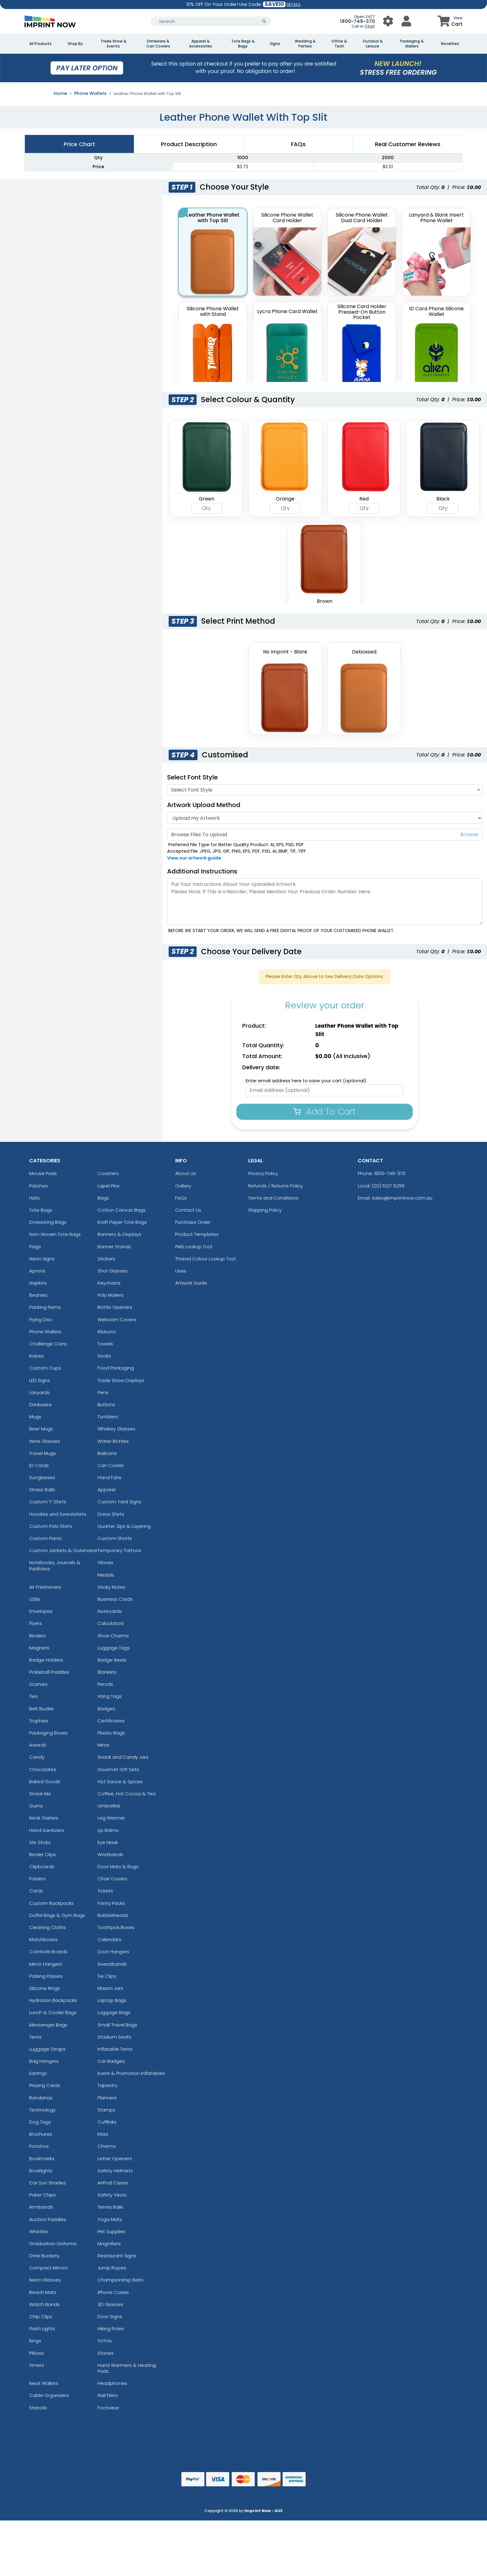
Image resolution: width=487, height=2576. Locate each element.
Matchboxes (43, 1939)
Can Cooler (111, 1465)
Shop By (75, 43)
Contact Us (188, 1210)
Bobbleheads (113, 1915)
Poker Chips (42, 2195)
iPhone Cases (113, 2292)
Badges (106, 1708)
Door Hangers (113, 1951)
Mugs (35, 1416)
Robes (36, 1356)
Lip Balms (108, 1830)
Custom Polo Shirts (50, 1526)
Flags (35, 1246)
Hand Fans (109, 1477)
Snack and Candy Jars (123, 1757)
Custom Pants (45, 1538)
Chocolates (42, 1769)
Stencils (38, 2407)
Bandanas (40, 2097)
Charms (107, 2146)
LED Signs (39, 1380)
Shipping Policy (265, 1210)
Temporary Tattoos (119, 1550)
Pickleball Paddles (49, 1672)
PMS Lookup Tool (193, 1246)
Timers (36, 2365)
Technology (42, 2110)
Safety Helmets (115, 2170)
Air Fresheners (45, 1587)
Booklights (40, 2170)
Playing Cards (44, 2085)
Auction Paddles (47, 2219)
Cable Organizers (49, 2395)
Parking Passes (46, 1976)
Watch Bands (44, 2304)
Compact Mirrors (48, 2267)
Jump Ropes (112, 2267)
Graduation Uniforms (53, 2243)
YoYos (105, 2340)
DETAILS (294, 4)
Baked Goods (44, 1781)
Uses (180, 1271)
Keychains (109, 1283)
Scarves (38, 1684)
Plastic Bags (111, 1733)
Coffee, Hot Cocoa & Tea (127, 1793)
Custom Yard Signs (119, 1501)
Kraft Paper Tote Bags (122, 1222)
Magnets (39, 1648)
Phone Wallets (90, 93)
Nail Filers (108, 2395)
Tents (35, 2037)
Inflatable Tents (115, 2049)
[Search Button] (264, 21)
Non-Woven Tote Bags (55, 1234)
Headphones (112, 2383)
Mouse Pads (43, 1173)
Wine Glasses (44, 1441)
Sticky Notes (111, 1587)
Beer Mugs (41, 1428)
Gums (36, 1805)
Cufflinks (107, 2122)
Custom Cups (45, 1368)
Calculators (111, 1623)
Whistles (38, 2231)
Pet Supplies (111, 2231)
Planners (107, 2097)
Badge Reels (112, 1660)
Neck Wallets (43, 2383)
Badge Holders (46, 1660)
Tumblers (108, 1416)
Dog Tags (40, 2122)
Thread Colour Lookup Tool (205, 1258)
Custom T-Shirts (47, 1501)
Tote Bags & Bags (243, 44)
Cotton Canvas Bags (122, 1210)
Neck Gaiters (43, 1818)
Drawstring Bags (47, 1222)
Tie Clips (107, 1976)
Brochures (40, 2134)
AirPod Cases (113, 2182)
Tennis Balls (110, 2207)
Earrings (38, 2073)
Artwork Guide (191, 1283)
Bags (103, 1198)
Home (60, 93)
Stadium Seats (114, 2037)
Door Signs (110, 2316)
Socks (104, 1356)
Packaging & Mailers (412, 44)
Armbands (41, 2207)
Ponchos (39, 2146)
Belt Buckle (41, 1708)
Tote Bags (40, 1210)
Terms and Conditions (273, 1198)
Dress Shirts (111, 1514)
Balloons (107, 1453)
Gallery (183, 1186)
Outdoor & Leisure (373, 44)
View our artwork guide (194, 858)
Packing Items (45, 1307)
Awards (37, 1745)
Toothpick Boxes (116, 1927)
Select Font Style (192, 777)
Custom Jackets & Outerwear (63, 1550)
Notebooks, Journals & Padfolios (54, 1565)
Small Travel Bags (117, 2025)
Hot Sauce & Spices (120, 1781)
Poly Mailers (111, 1295)
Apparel (107, 1489)
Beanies (38, 1295)
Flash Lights (42, 2328)
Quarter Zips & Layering (124, 1526)
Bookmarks (41, 2158)
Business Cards (115, 1599)
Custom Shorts (115, 1538)
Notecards (110, 1611)
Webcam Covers (117, 1319)
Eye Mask (108, 1842)
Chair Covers (112, 1878)
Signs (275, 43)
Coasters (108, 1173)
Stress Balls (42, 1489)
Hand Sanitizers (46, 1830)
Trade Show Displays (121, 1380)
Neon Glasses (45, 2280)
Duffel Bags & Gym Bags (57, 1915)
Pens (103, 1392)
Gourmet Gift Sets (118, 1769)
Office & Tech (339, 44)
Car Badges (111, 2061)
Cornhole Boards (48, 1951)
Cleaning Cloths (47, 1927)
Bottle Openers (115, 1307)
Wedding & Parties (305, 44)
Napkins (38, 1283)
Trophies (38, 1720)
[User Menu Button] (388, 21)
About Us (185, 1173)
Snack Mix (40, 1793)
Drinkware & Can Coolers (158, 44)
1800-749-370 (357, 21)
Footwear (108, 2407)
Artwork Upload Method (203, 805)
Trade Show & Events (113, 44)
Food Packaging (116, 1368)
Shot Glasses (113, 1271)
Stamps (107, 2110)
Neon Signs (42, 1258)
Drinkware (40, 1404)
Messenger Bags (48, 2025)
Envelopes (40, 1611)
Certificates (111, 1720)
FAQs (181, 1198)
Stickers (106, 1258)
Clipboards (41, 1866)
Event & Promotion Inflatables (131, 2073)
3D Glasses (110, 2304)
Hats (34, 1198)
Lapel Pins (109, 1186)
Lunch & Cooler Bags (53, 2012)
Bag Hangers (44, 2061)
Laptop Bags (112, 2000)
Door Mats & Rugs (118, 1866)
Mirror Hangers (45, 1964)
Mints (103, 1745)
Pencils (105, 1684)
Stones (106, 2353)
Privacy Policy (263, 1173)
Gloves (105, 1562)
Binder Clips (42, 1854)
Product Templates (197, 1234)
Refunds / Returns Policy (275, 1186)
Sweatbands (112, 1964)
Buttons (106, 1404)
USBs (34, 1599)
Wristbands (110, 1854)
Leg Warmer (111, 1818)
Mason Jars (110, 1988)
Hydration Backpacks (53, 2000)
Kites (103, 2134)
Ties (33, 1696)
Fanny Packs (111, 1903)
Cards (36, 1890)
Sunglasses (42, 1477)
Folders (37, 1878)
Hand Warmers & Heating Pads (127, 2368)
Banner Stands (114, 1246)
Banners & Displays (119, 1234)
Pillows (36, 2353)
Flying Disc (40, 1319)
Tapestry (107, 2085)
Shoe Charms (113, 1635)
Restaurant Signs (117, 2255)
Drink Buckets (44, 2255)
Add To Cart (325, 1112)
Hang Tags (110, 1696)
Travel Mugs (42, 1453)
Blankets (107, 1672)
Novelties (450, 43)
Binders (37, 1635)
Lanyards (39, 1392)
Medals (106, 1575)
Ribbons (107, 1331)
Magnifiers (109, 2243)
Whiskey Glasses (116, 1428)
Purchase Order (193, 1222)
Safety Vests (112, 2195)
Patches (38, 1186)
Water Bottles (113, 1441)
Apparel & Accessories (200, 44)
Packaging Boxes (48, 1733)
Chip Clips (40, 2316)
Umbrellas (109, 1805)
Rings (35, 2340)
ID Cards (39, 1465)
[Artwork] (324, 818)
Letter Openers (115, 2158)
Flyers (35, 1623)
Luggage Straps (47, 2049)
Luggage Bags (114, 2012)
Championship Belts (120, 2280)
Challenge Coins (48, 1343)
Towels (105, 1343)
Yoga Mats (110, 2219)
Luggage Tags (114, 1648)
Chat (370, 26)
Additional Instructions (202, 871)
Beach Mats (42, 2292)
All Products (40, 43)
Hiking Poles (111, 2328)
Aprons (37, 1271)
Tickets (105, 1890)
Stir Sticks (40, 1842)
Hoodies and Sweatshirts (57, 1514)
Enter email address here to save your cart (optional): (306, 1081)
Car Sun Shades (47, 2182)
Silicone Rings (44, 1988)
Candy (36, 1757)
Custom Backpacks (51, 1903)
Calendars (109, 1939)
